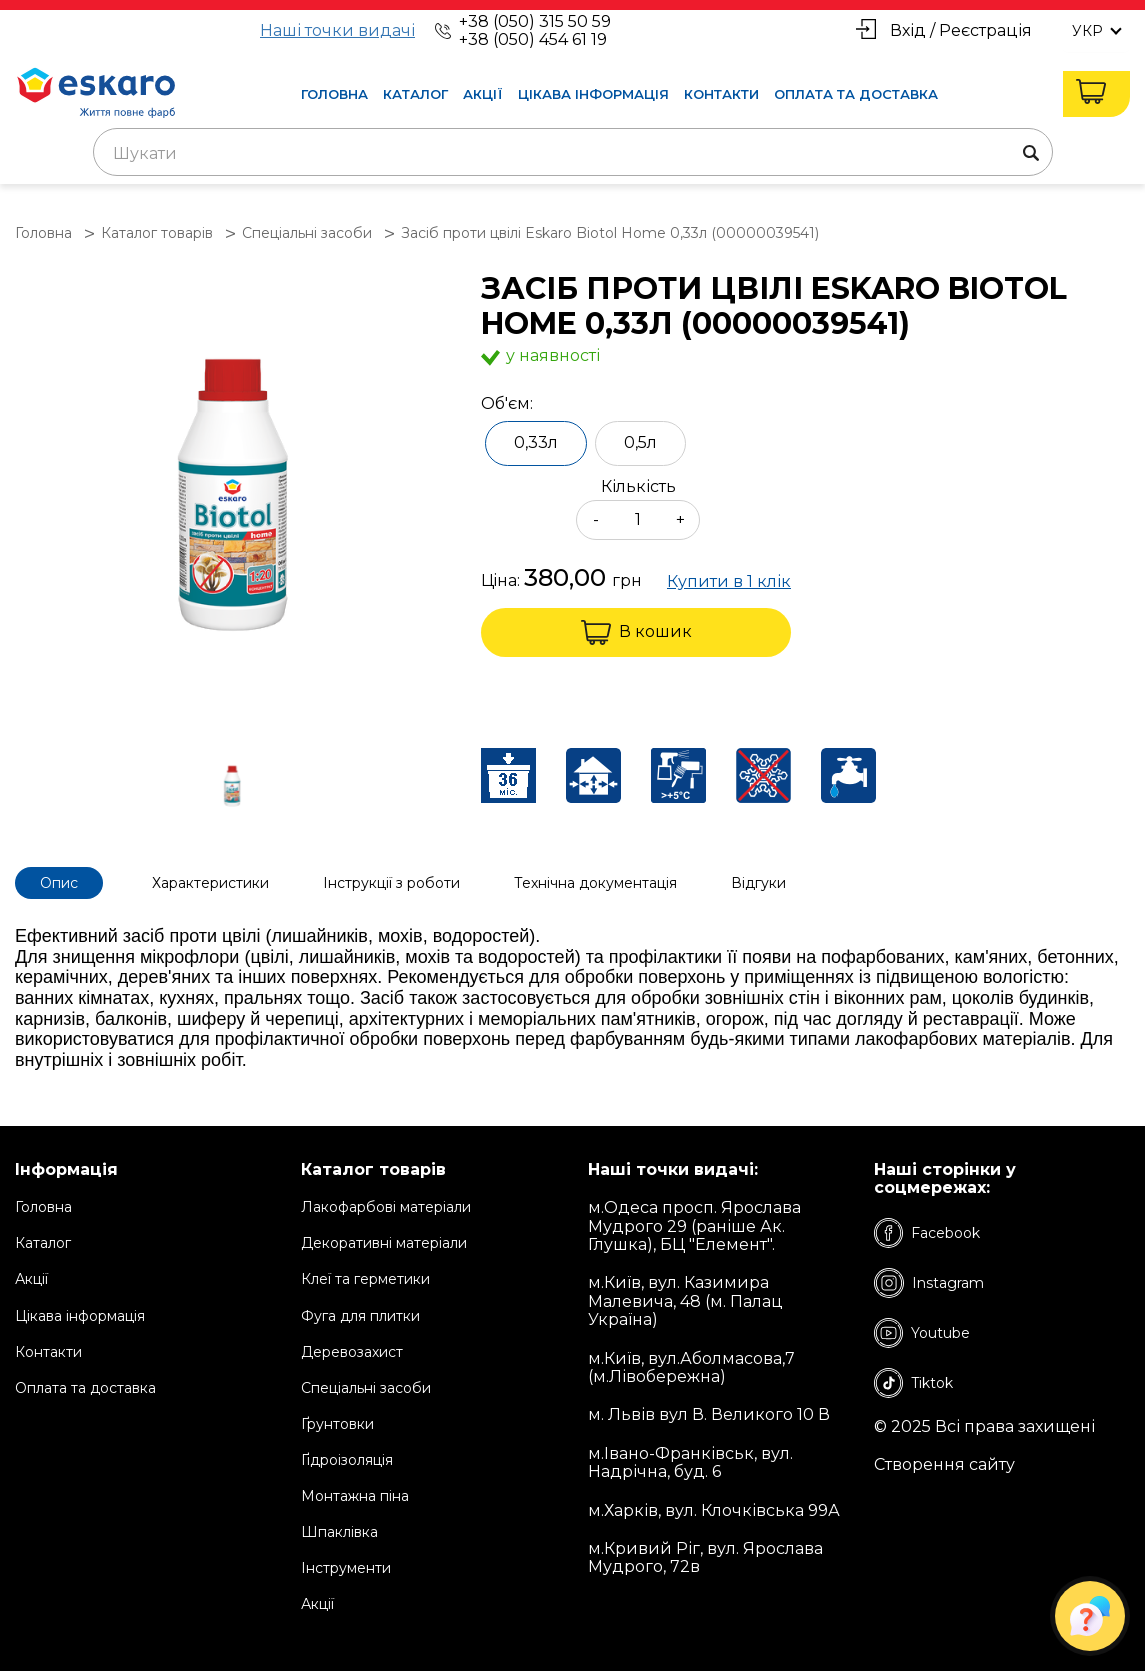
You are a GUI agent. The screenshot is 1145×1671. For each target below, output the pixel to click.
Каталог (415, 94)
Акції (483, 94)
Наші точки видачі (337, 31)
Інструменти (346, 1568)
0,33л (536, 442)
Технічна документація (595, 883)
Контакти (721, 94)
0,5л (640, 442)
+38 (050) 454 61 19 (533, 39)
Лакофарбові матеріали (386, 1207)
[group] (238, 497)
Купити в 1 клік (729, 582)
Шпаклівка (339, 1532)
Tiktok (913, 1383)
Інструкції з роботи (391, 883)
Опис (59, 883)
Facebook (927, 1233)
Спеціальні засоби (366, 1388)
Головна (334, 94)
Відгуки (758, 883)
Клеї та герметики (365, 1279)
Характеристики (210, 883)
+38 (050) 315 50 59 (535, 21)
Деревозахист (352, 1352)
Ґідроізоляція (347, 1460)
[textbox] (573, 154)
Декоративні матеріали (384, 1243)
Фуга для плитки (360, 1316)
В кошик (636, 632)
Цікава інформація (593, 94)
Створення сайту (944, 1465)
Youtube (922, 1333)
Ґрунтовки (337, 1424)
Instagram (929, 1283)
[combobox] (573, 152)
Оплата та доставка (856, 94)
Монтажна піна (355, 1496)
